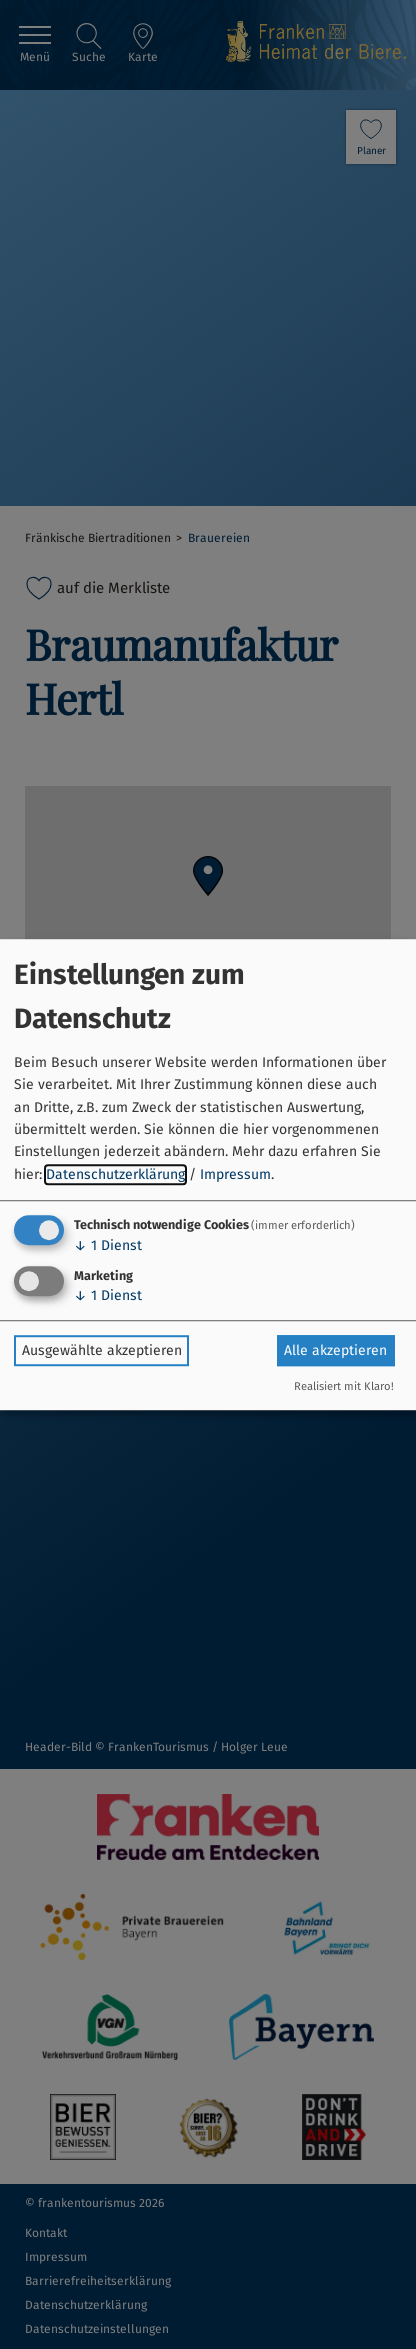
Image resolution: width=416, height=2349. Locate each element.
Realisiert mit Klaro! (344, 1386)
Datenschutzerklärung (115, 1174)
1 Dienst (108, 1245)
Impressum (235, 1174)
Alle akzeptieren (335, 1350)
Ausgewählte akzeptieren (102, 1350)
